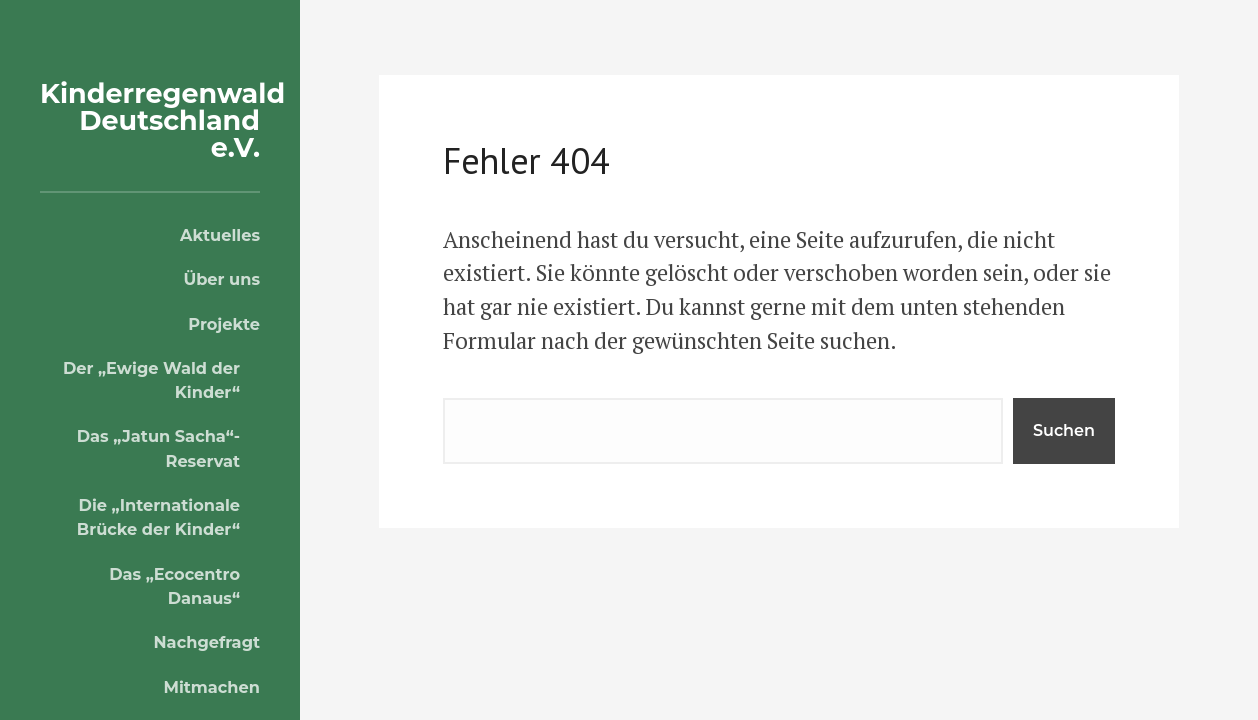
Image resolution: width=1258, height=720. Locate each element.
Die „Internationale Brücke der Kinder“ (158, 517)
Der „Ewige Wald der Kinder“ (151, 380)
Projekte (224, 324)
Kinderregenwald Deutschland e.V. (162, 120)
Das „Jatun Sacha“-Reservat (158, 448)
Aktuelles (220, 235)
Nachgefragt (207, 642)
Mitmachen (211, 687)
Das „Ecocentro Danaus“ (174, 586)
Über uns (221, 279)
